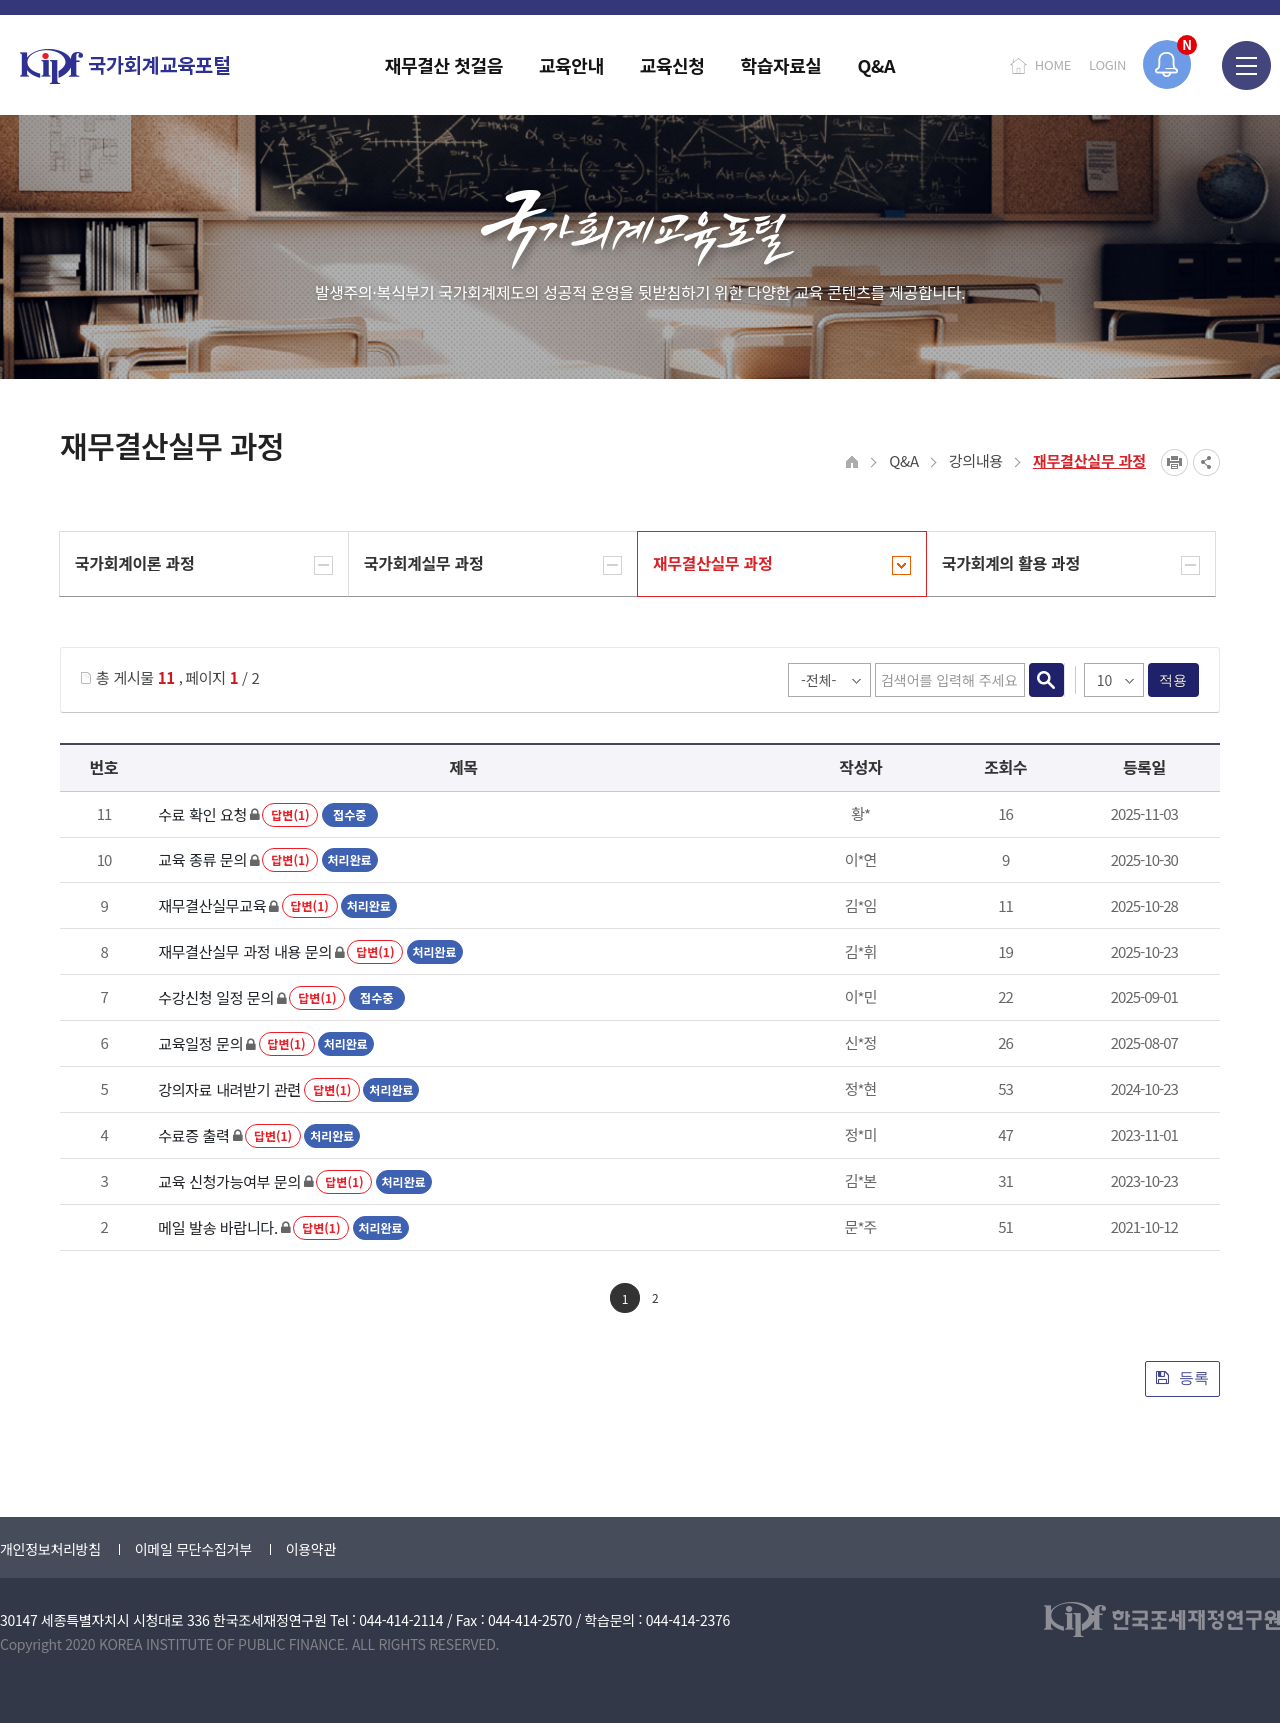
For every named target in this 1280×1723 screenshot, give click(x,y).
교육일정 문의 (200, 1043)
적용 (1173, 680)
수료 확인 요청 (202, 814)
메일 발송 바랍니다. (218, 1227)
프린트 (1174, 462)
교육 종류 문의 (202, 859)
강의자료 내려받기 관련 (229, 1089)
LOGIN (1107, 64)
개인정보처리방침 (50, 1549)
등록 (1182, 1377)
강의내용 (976, 460)
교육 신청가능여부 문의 (229, 1181)
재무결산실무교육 (212, 905)
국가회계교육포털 (125, 66)
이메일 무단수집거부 (193, 1549)
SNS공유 (1206, 462)
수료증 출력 (193, 1135)
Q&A (904, 460)
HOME (1053, 64)
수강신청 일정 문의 (216, 997)
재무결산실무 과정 (1089, 460)
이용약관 (311, 1549)
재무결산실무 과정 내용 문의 (245, 951)
